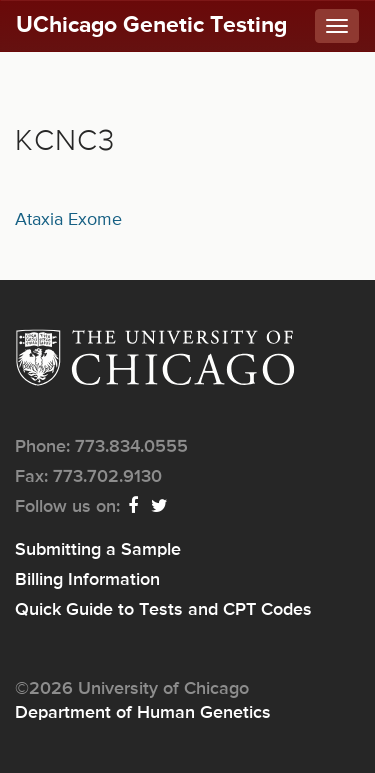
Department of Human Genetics (143, 713)
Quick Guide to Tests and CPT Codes (163, 610)
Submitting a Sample (98, 550)
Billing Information (87, 580)
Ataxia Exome (68, 220)
